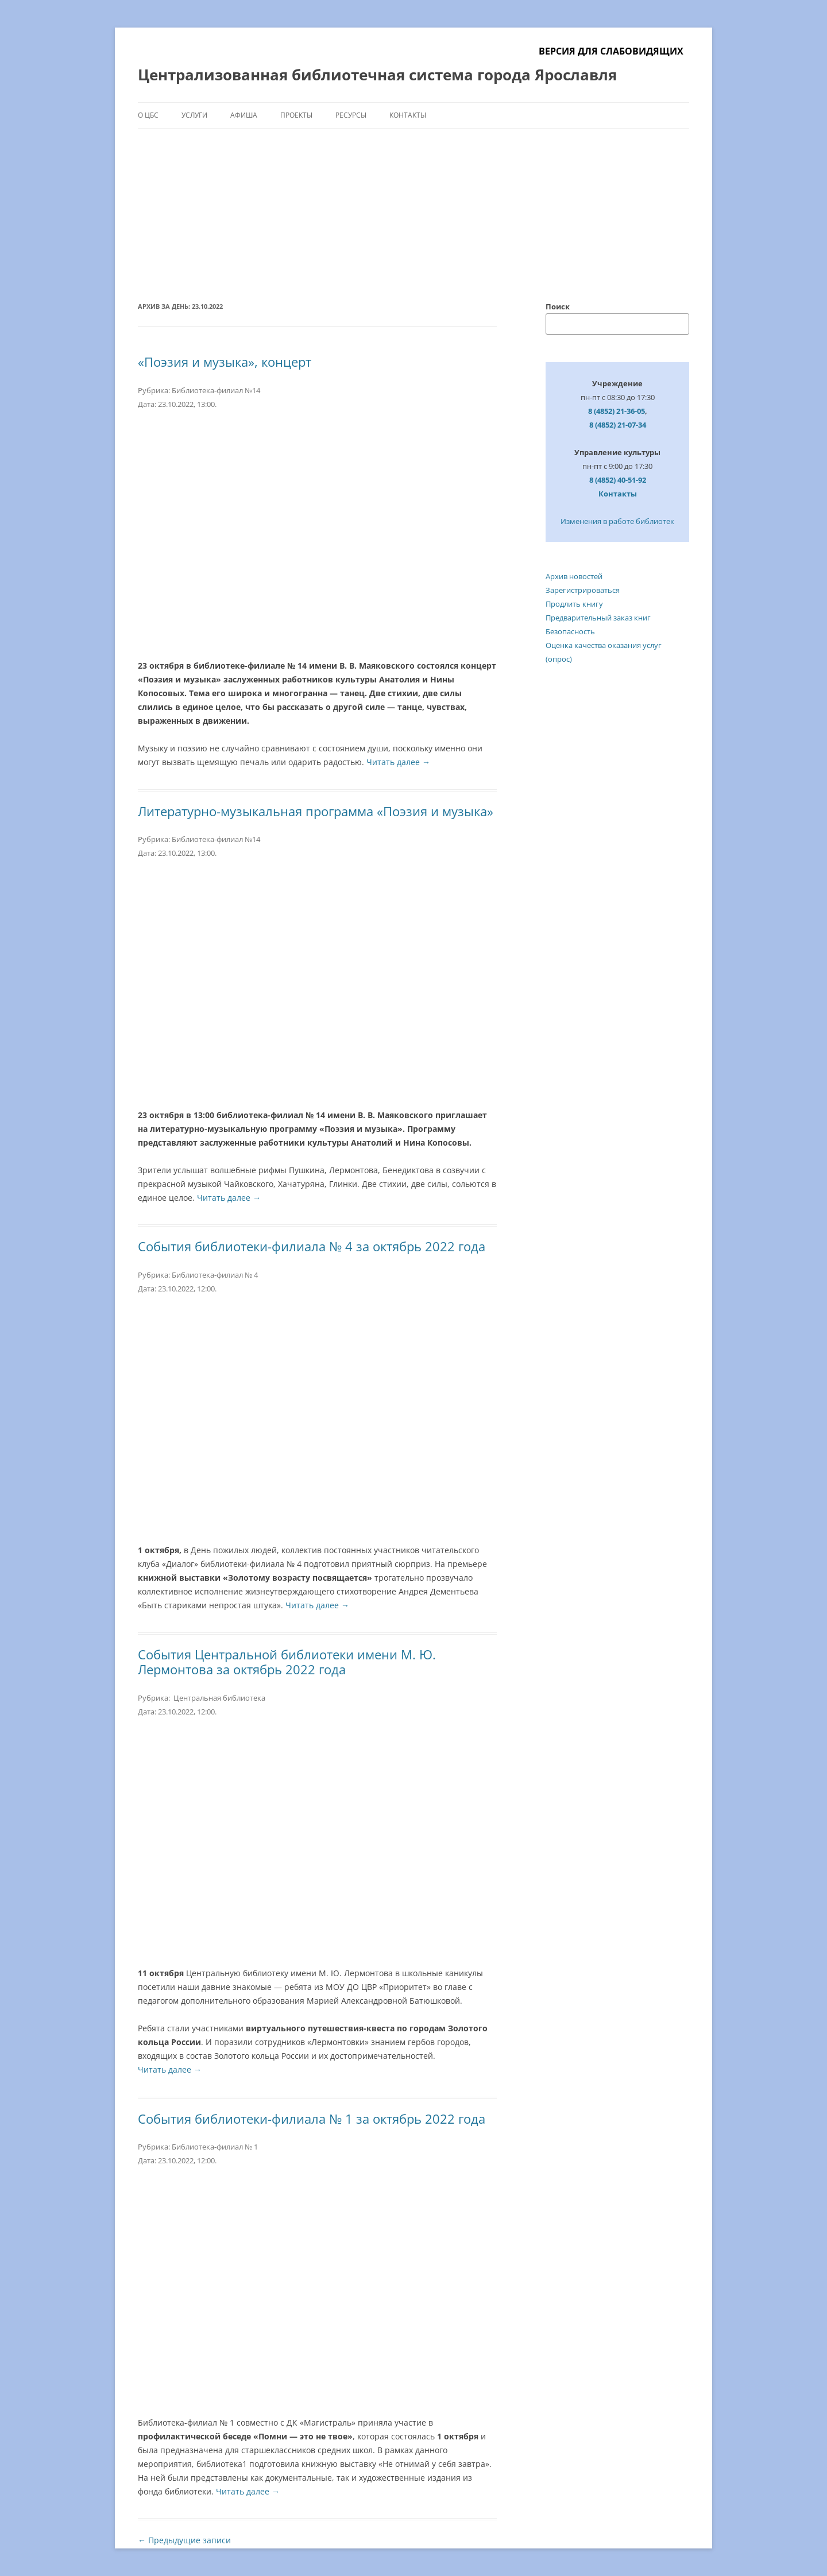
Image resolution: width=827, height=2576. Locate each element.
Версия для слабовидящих (611, 51)
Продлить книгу (574, 604)
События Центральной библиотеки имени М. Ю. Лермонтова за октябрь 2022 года (287, 1662)
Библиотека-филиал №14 (216, 390)
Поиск (558, 306)
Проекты (296, 115)
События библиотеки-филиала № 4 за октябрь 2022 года (311, 1246)
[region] (413, 200)
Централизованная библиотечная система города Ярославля (377, 74)
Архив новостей (574, 576)
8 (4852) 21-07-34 (617, 425)
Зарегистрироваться (583, 590)
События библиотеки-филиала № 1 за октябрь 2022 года (311, 2118)
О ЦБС (148, 115)
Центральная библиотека (218, 1698)
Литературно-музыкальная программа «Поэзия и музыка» (315, 811)
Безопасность (570, 631)
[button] (155, 200)
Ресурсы (350, 115)
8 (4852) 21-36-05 (616, 411)
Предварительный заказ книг (598, 617)
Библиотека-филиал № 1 (215, 2147)
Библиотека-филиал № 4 (215, 1275)
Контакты (407, 115)
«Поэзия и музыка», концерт (224, 361)
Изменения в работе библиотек (617, 521)
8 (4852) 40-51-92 (617, 480)
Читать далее (398, 761)
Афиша (243, 115)
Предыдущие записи (184, 2540)
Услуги (194, 115)
